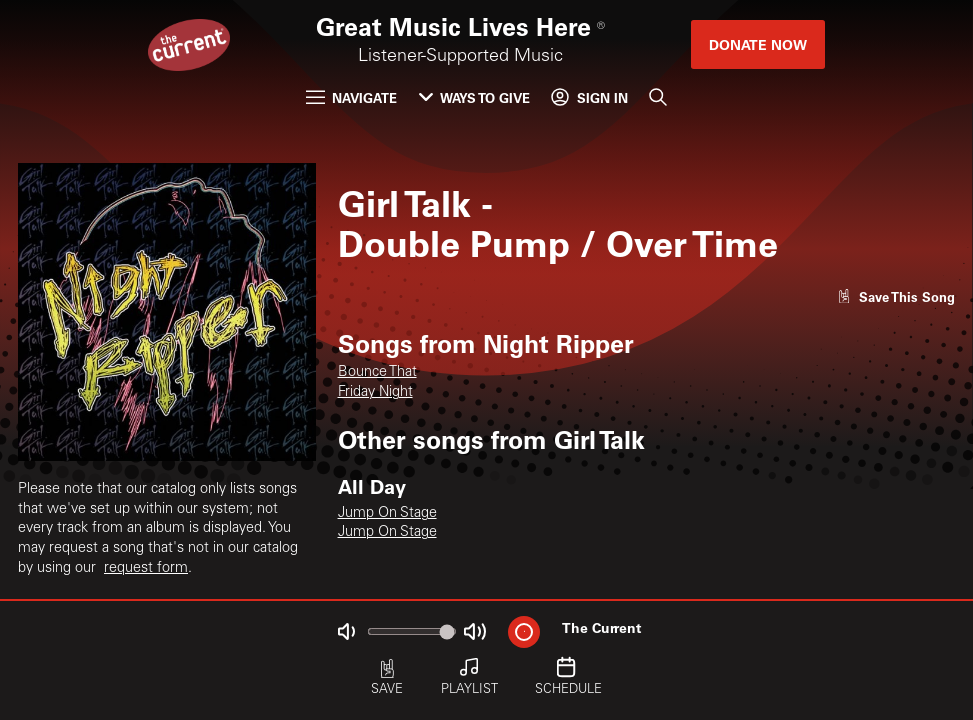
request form (146, 569)
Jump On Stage (387, 514)
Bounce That (377, 373)
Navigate (351, 97)
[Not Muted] (345, 631)
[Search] (658, 97)
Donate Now (758, 44)
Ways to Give (474, 97)
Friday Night (375, 393)
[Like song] (896, 296)
